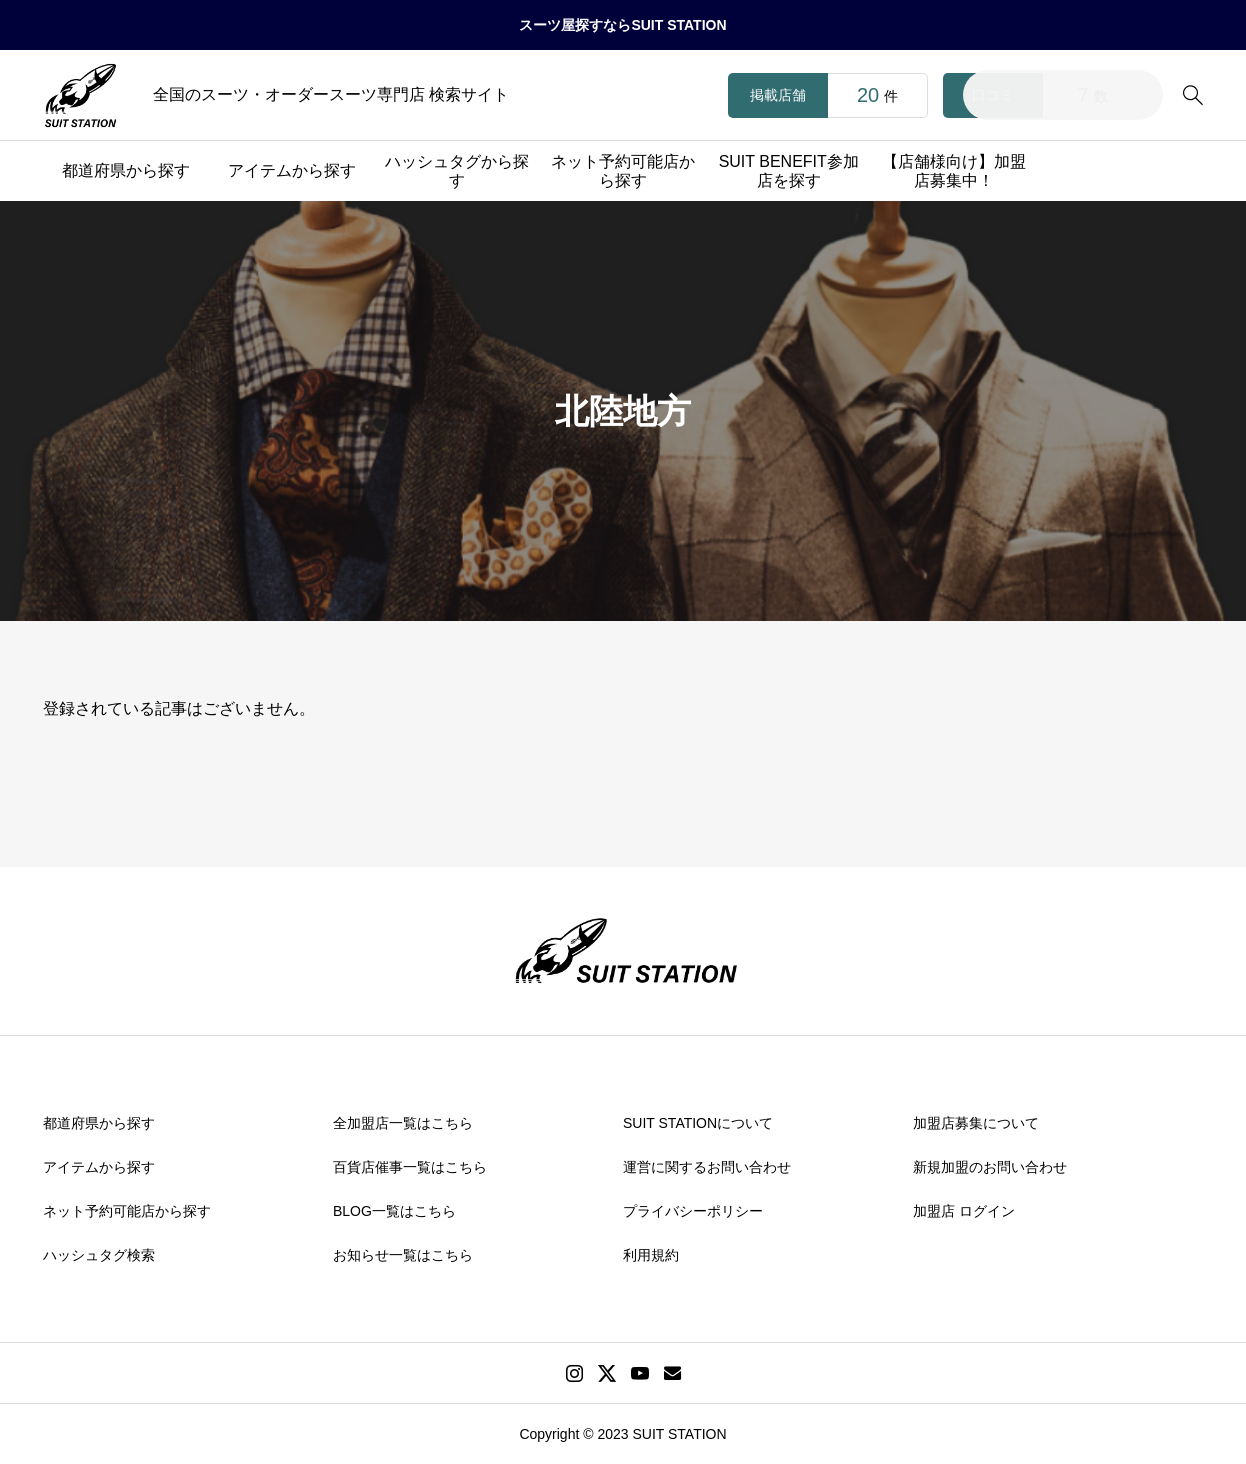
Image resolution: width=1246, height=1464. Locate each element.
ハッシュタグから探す (457, 171)
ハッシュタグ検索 (99, 1255)
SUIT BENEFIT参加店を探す (789, 171)
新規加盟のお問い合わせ (990, 1167)
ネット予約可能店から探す (623, 171)
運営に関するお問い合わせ (707, 1167)
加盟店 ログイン (964, 1211)
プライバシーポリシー (693, 1211)
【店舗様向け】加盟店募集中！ (954, 171)
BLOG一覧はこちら (394, 1211)
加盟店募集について (976, 1123)
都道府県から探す (126, 170)
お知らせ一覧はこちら (403, 1255)
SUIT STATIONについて (698, 1123)
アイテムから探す (292, 170)
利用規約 (651, 1255)
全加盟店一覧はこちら (403, 1123)
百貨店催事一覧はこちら (410, 1167)
